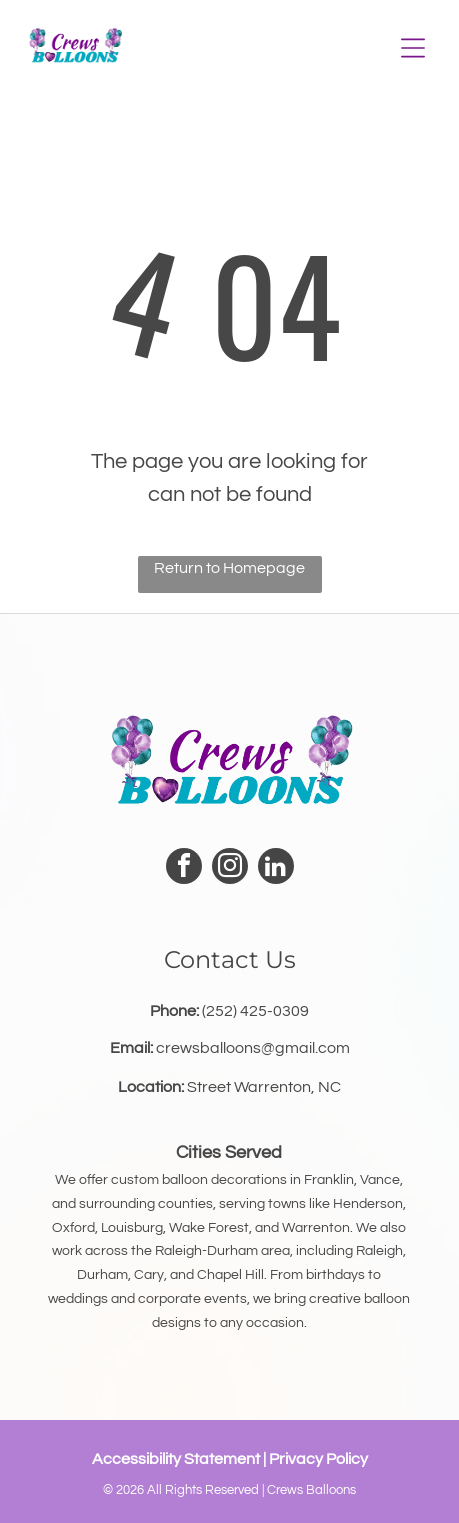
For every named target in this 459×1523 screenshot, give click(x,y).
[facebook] (184, 868)
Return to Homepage (229, 568)
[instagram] (230, 868)
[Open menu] (413, 48)
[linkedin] (276, 868)
